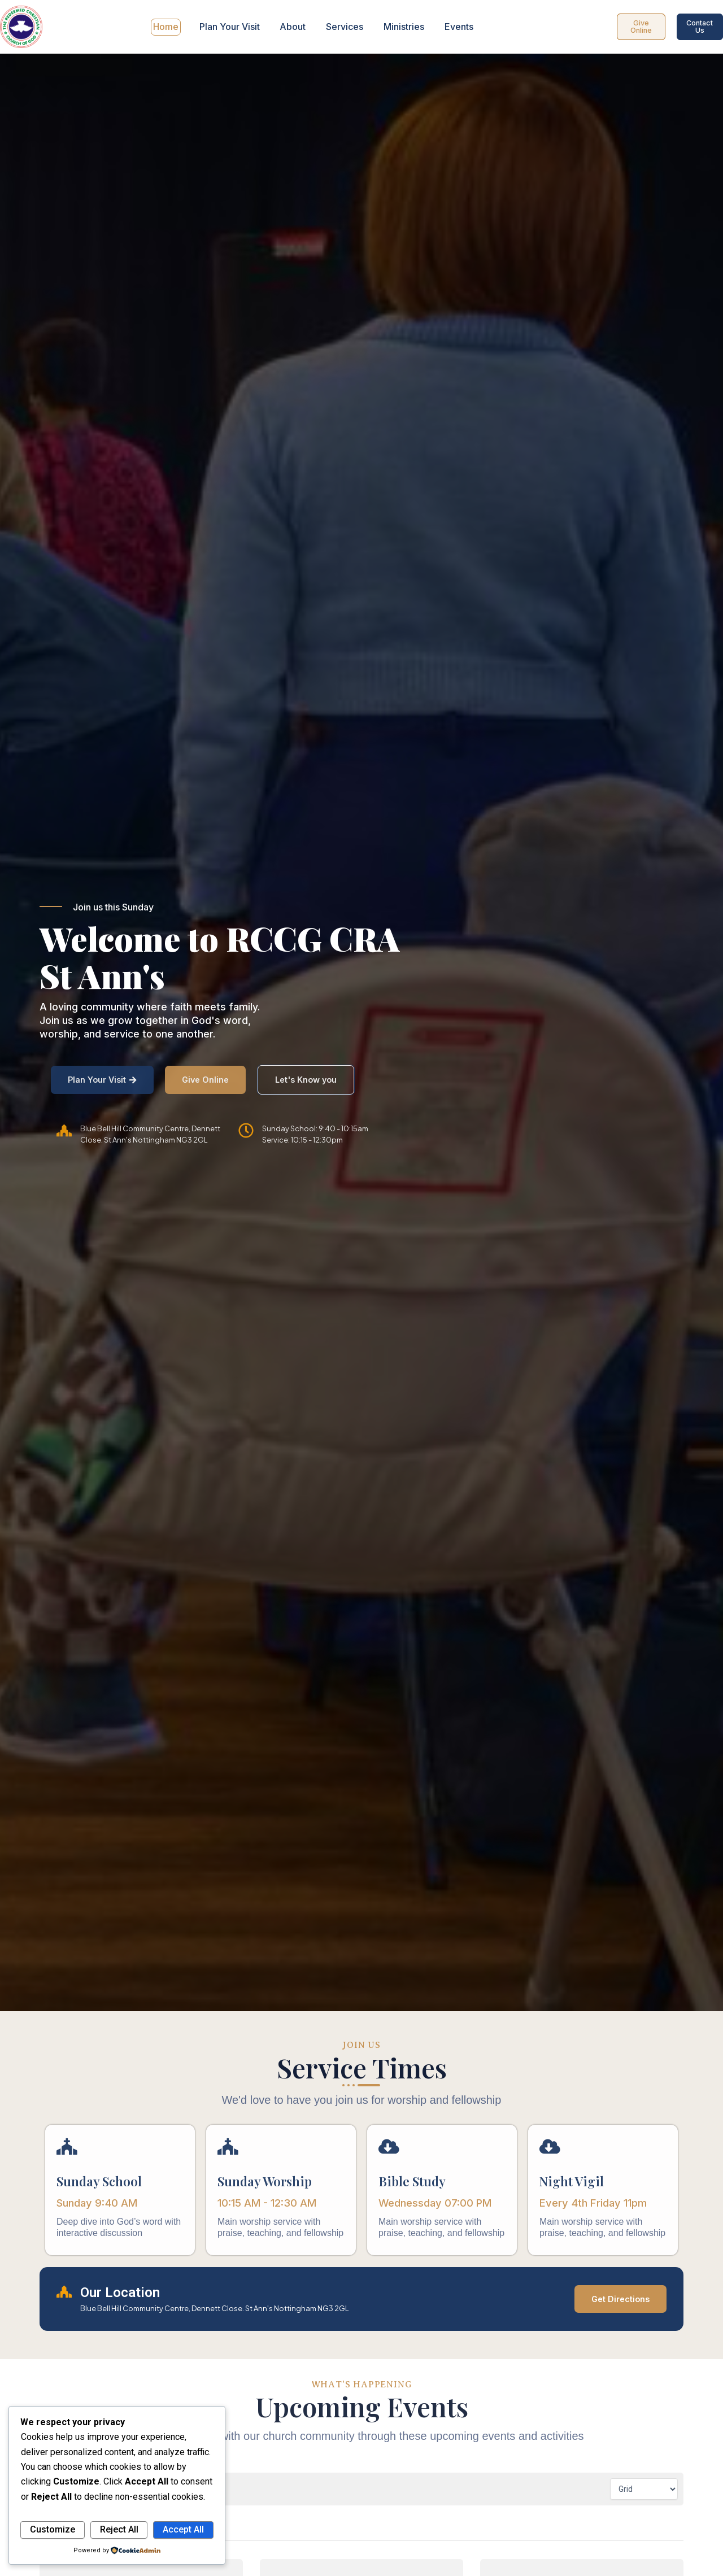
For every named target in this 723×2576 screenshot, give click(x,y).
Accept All (183, 2529)
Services (344, 26)
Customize (52, 2529)
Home (168, 26)
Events (456, 26)
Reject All (119, 2529)
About (293, 26)
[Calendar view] (644, 2488)
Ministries (402, 26)
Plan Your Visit (231, 26)
